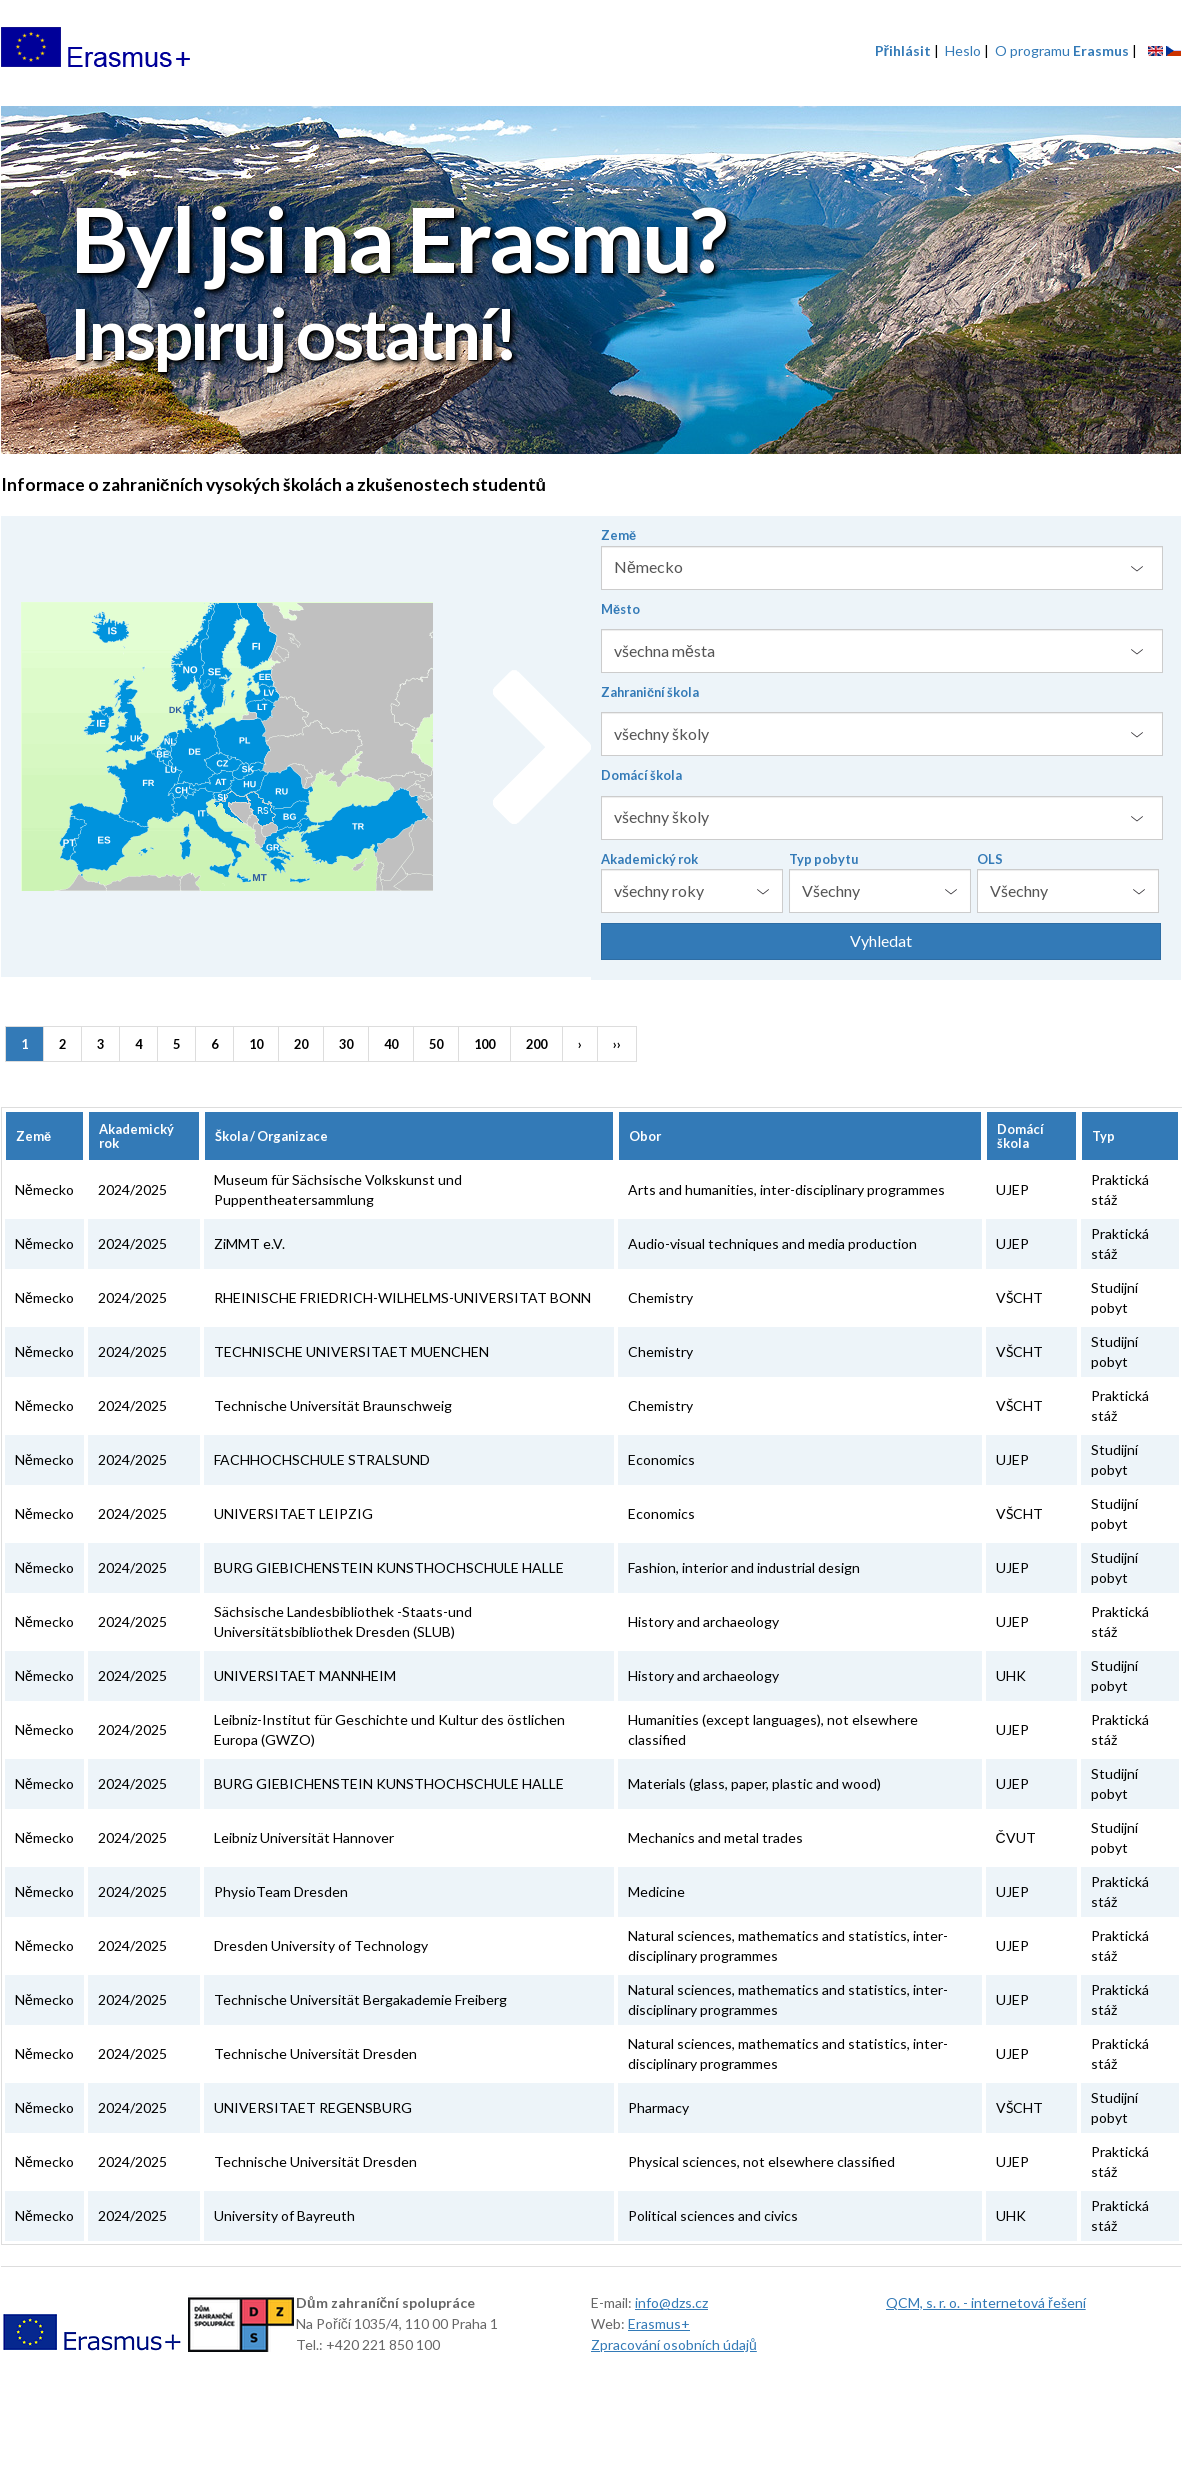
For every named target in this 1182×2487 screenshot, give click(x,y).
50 (436, 1044)
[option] (591, 282)
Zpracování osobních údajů (674, 2344)
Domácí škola (641, 775)
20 (301, 1044)
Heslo (963, 50)
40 (391, 1044)
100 (484, 1044)
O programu (1062, 50)
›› (617, 1044)
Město (620, 609)
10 (256, 1044)
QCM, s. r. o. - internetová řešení (986, 2302)
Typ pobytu (823, 859)
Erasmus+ (659, 2323)
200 (536, 1044)
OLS (990, 859)
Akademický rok (649, 859)
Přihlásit (903, 50)
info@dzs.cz (671, 2302)
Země (618, 535)
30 (346, 1044)
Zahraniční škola (650, 692)
